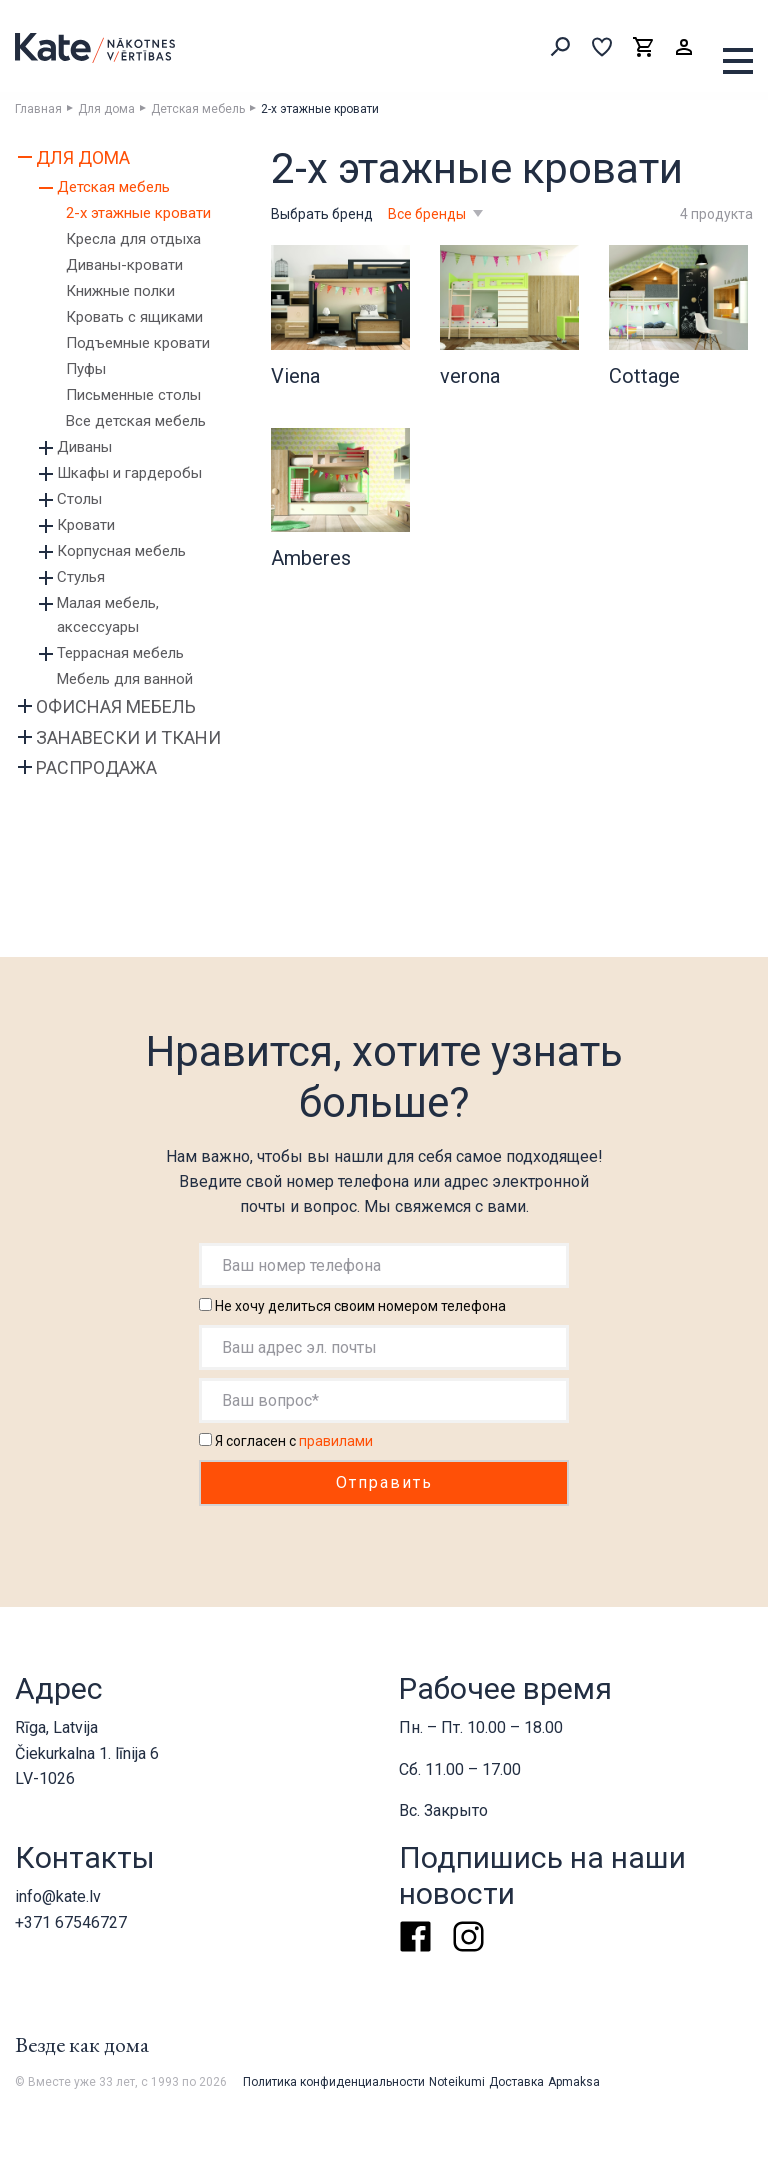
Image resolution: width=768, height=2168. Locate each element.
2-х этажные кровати (138, 213)
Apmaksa (574, 2082)
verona (470, 376)
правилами (336, 1441)
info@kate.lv (58, 1896)
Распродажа (96, 767)
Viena (295, 376)
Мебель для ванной (125, 679)
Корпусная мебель (121, 551)
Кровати (86, 525)
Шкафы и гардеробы (129, 473)
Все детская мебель (136, 421)
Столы (79, 499)
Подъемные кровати (138, 343)
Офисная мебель (116, 706)
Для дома (106, 109)
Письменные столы (133, 395)
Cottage (644, 376)
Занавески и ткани (128, 737)
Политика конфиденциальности (334, 2082)
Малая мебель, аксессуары (108, 615)
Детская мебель (198, 109)
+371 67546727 (71, 1922)
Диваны (84, 447)
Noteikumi (457, 2082)
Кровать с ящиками (134, 317)
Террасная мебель (120, 653)
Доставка (516, 2082)
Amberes (311, 558)
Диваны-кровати (124, 265)
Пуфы (86, 369)
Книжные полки (120, 291)
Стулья (81, 577)
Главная (38, 109)
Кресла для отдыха (133, 239)
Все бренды (428, 214)
